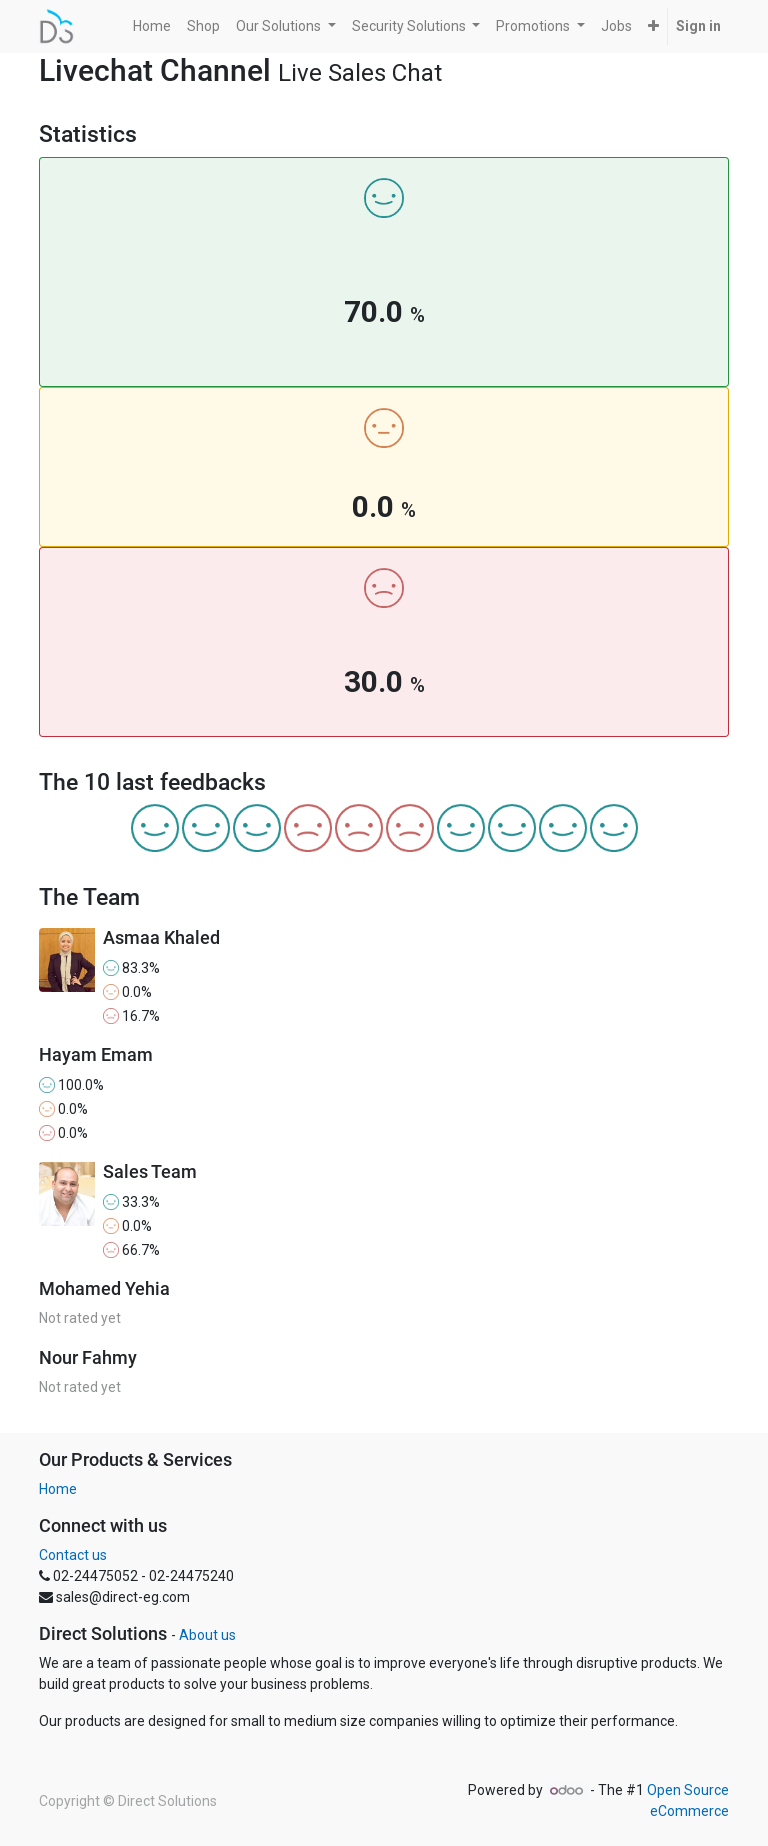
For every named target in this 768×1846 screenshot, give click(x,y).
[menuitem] (152, 26)
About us (207, 1635)
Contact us (73, 1555)
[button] (653, 26)
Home (58, 1489)
